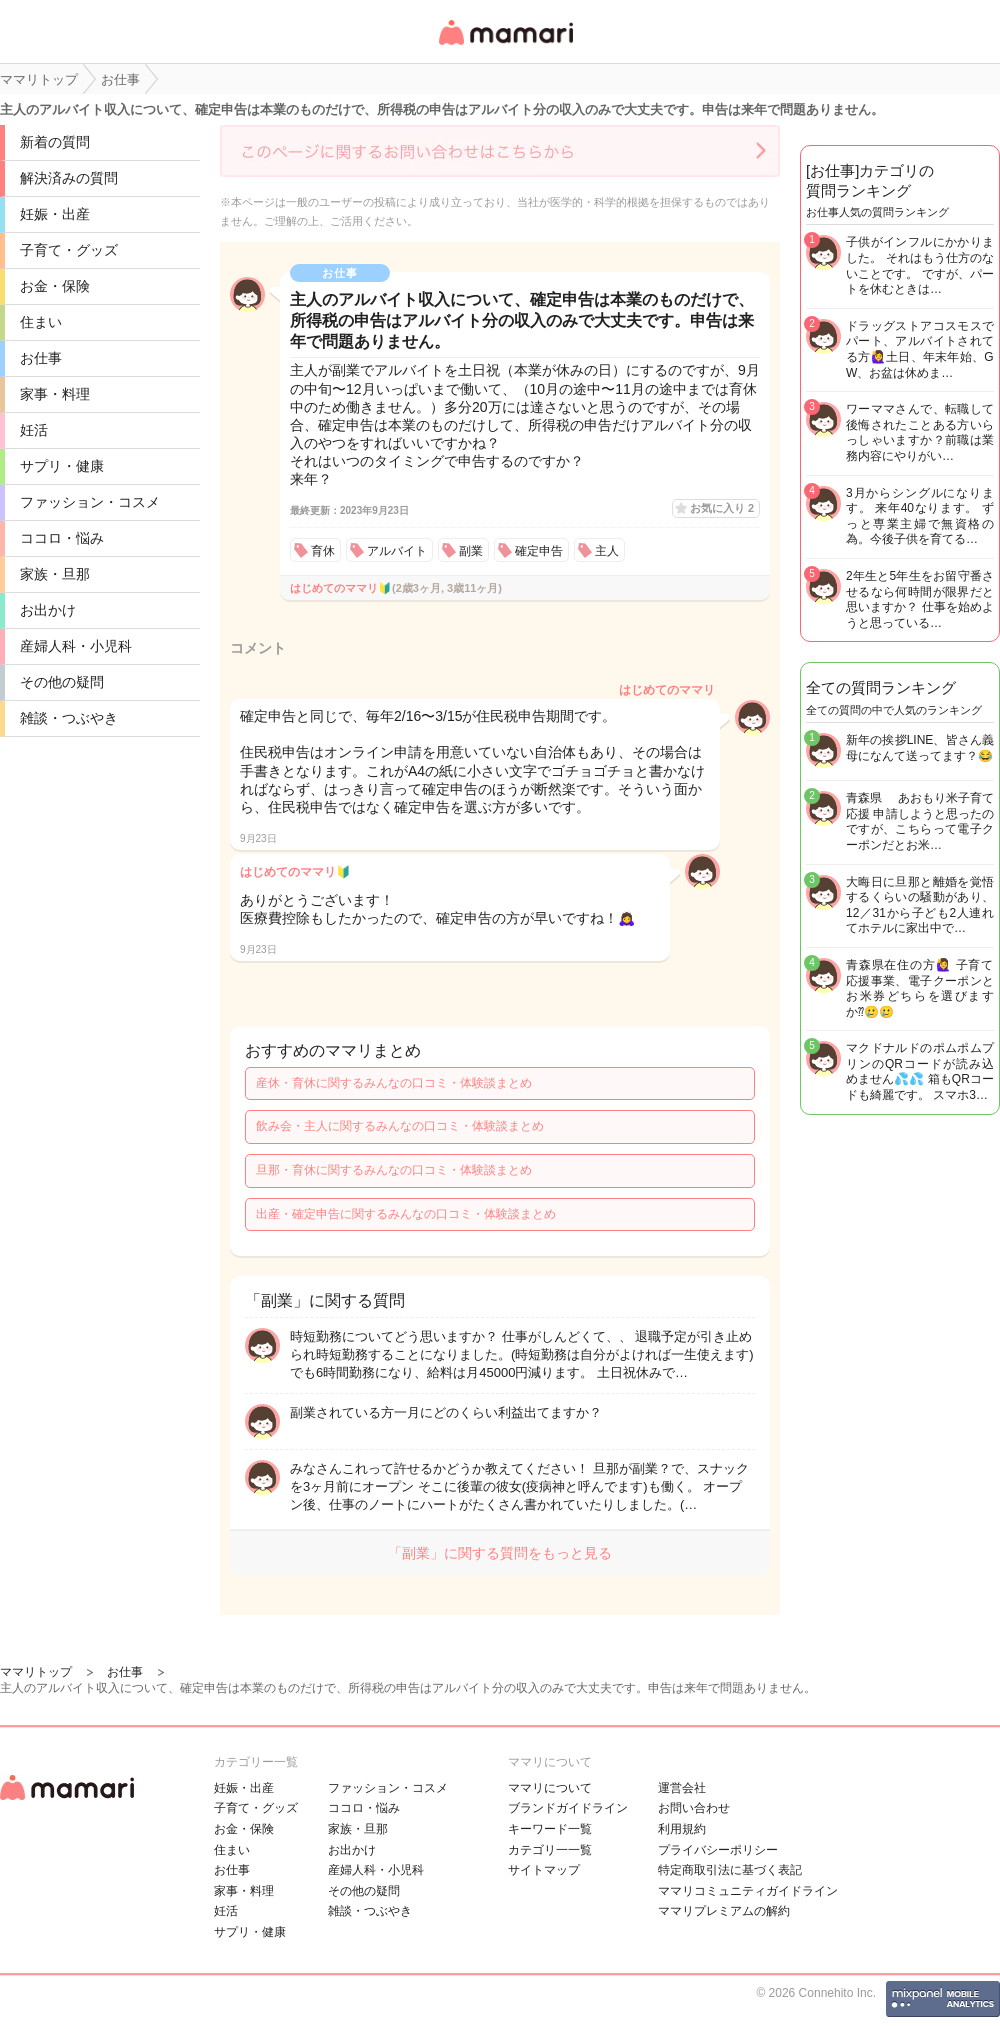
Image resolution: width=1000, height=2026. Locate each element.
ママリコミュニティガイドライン (748, 1891)
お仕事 (41, 358)
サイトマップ (544, 1870)
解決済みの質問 (69, 178)
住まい (41, 322)
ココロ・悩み (62, 538)
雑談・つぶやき (69, 718)
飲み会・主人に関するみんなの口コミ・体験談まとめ (400, 1126)
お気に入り (722, 508)
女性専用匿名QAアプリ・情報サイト (505, 46)
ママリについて (550, 1788)
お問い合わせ (694, 1808)
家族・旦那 (55, 574)
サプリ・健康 (62, 466)
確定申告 (539, 551)
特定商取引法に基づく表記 (730, 1870)
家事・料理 (55, 394)
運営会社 (682, 1788)
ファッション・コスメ (90, 502)
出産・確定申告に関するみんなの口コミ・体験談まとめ (406, 1214)
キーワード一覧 (550, 1829)
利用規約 (682, 1829)
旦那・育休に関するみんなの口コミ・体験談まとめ (394, 1170)
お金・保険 (55, 286)
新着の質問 (55, 142)
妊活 (34, 430)
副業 (471, 551)
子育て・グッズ (69, 250)
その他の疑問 (62, 682)
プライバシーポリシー (718, 1850)
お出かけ (48, 610)
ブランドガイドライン (568, 1808)
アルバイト (397, 551)
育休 (323, 551)
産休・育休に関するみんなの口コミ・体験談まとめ (394, 1083)
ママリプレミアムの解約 (724, 1911)
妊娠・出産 (55, 214)
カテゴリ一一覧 (550, 1850)
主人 (607, 551)
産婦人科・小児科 (76, 646)
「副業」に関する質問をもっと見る (500, 1553)
